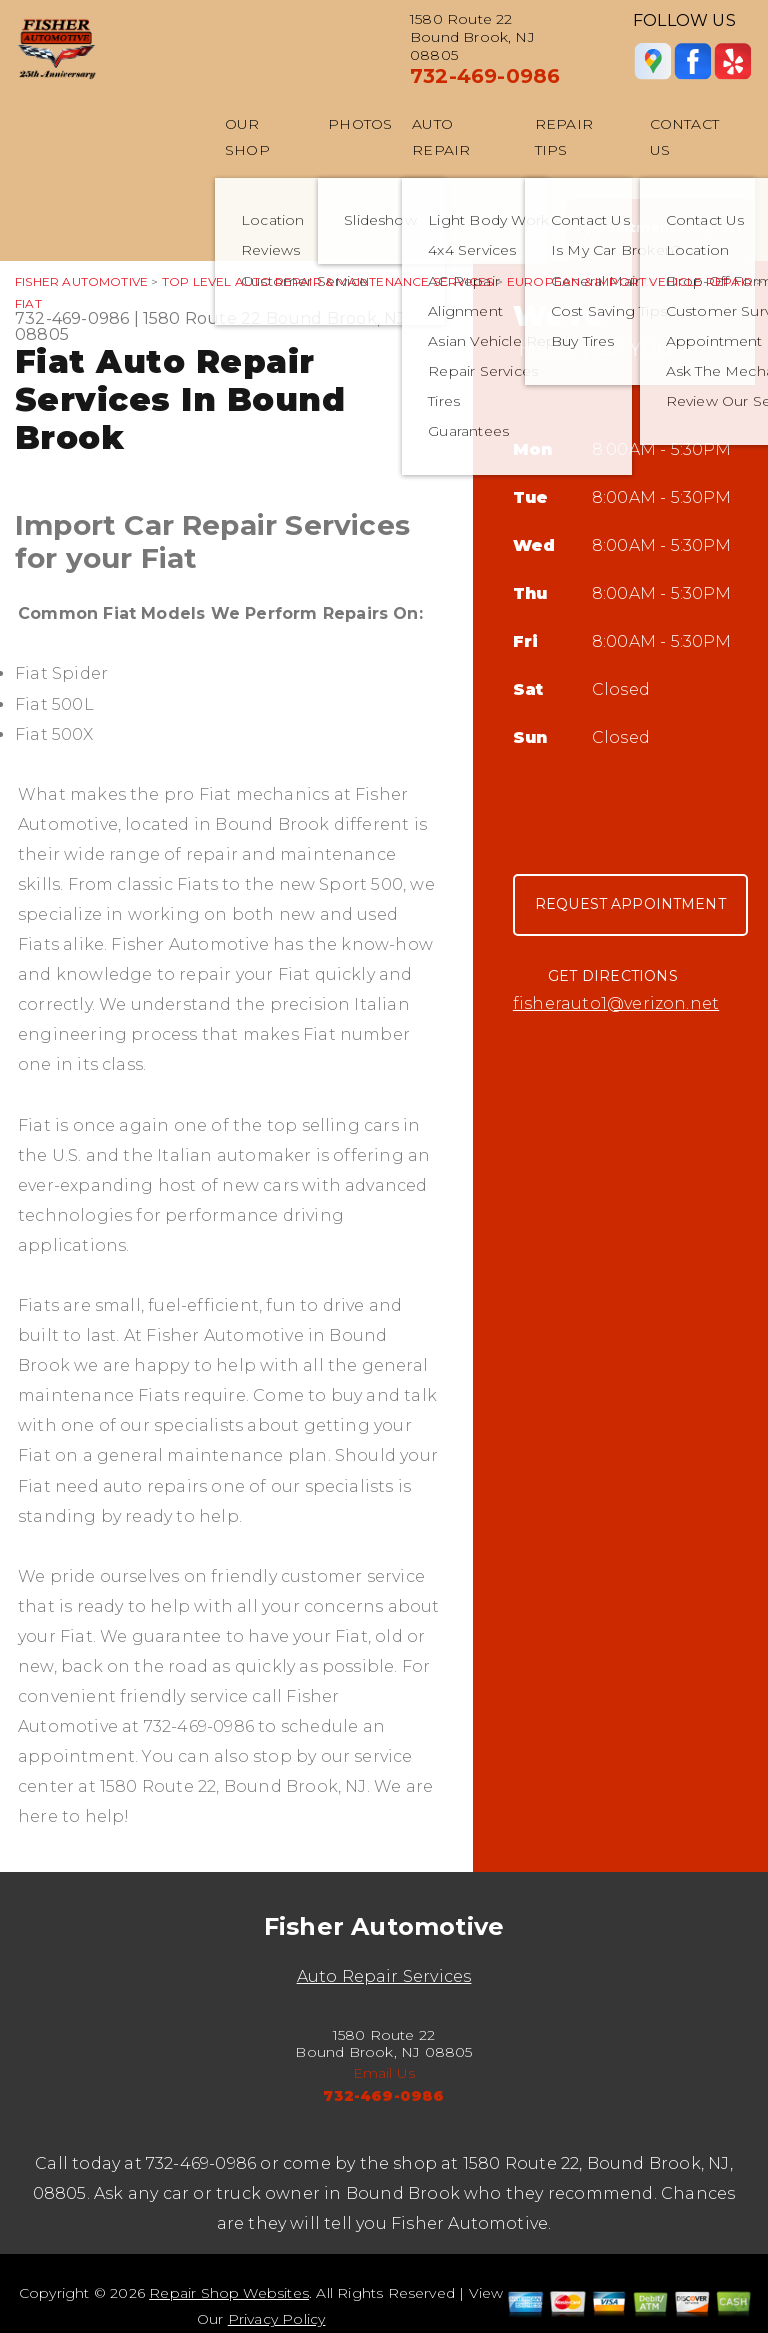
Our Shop (247, 137)
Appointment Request (659, 227)
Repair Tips (564, 137)
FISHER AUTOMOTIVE (81, 281)
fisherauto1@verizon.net (616, 1003)
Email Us (384, 2073)
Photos (360, 124)
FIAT (28, 303)
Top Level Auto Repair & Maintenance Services (327, 281)
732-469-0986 (485, 76)
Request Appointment (630, 904)
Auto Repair (441, 137)
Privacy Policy (277, 2319)
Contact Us (684, 137)
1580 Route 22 (202, 318)
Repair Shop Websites (229, 2293)
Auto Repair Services (384, 1976)
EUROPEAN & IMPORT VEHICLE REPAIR (630, 281)
